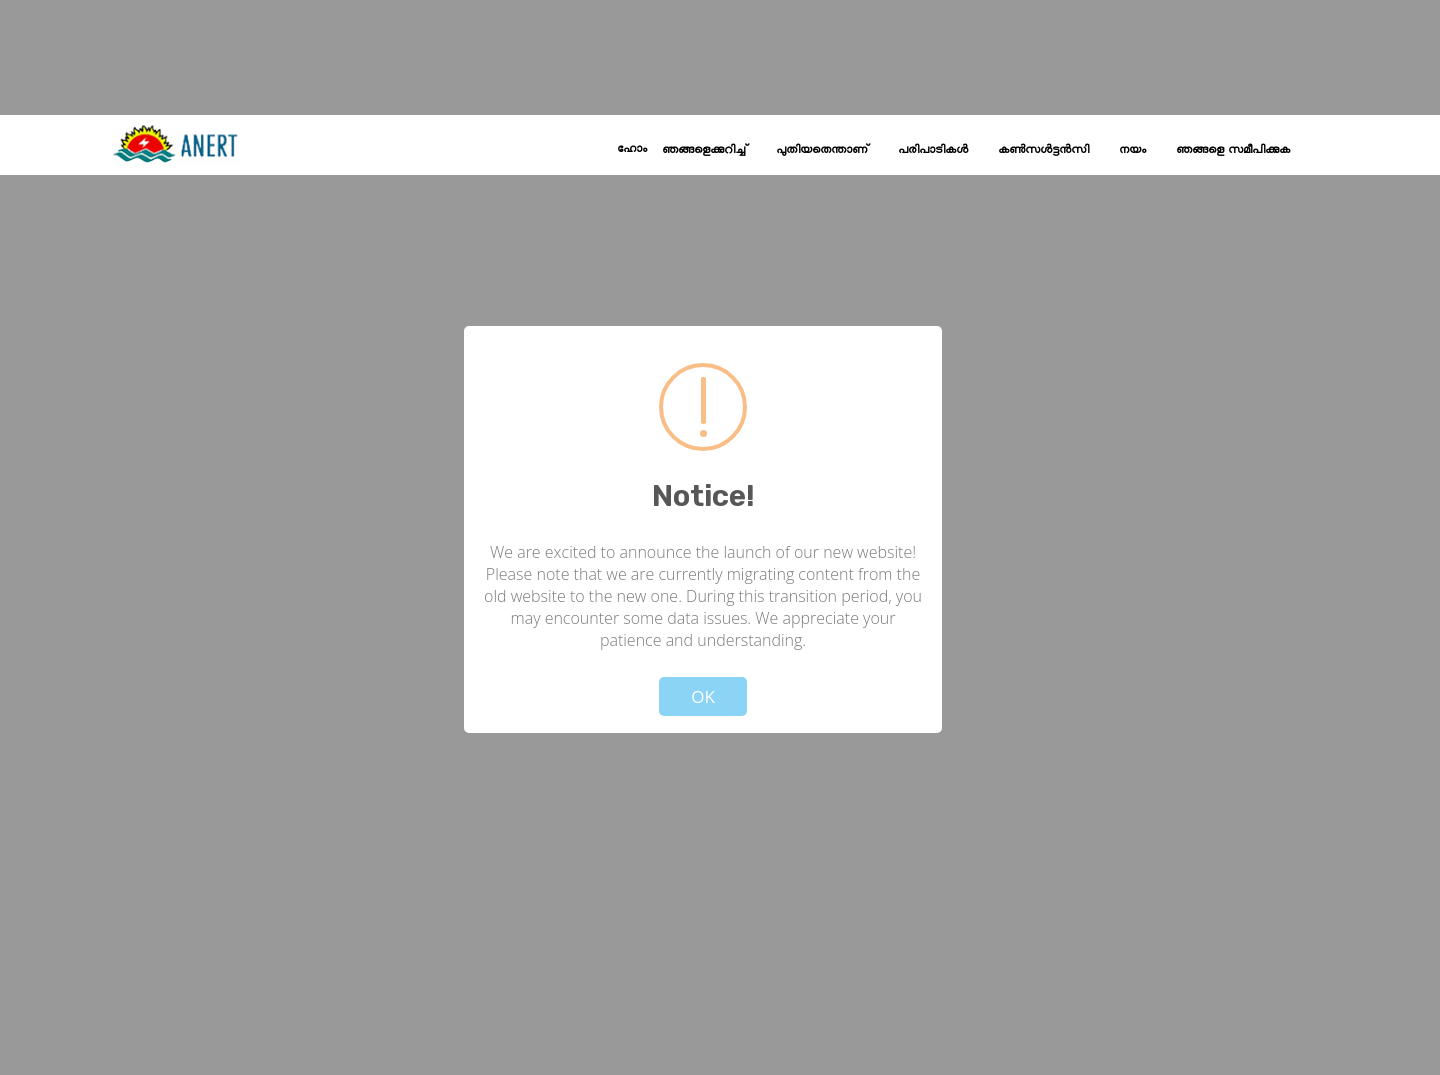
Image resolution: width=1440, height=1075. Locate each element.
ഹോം (632, 149)
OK (703, 696)
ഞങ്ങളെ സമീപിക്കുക (1233, 150)
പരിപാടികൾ (933, 150)
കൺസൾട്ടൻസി (1043, 150)
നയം (1132, 150)
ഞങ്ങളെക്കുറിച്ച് (704, 150)
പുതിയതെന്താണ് (822, 150)
